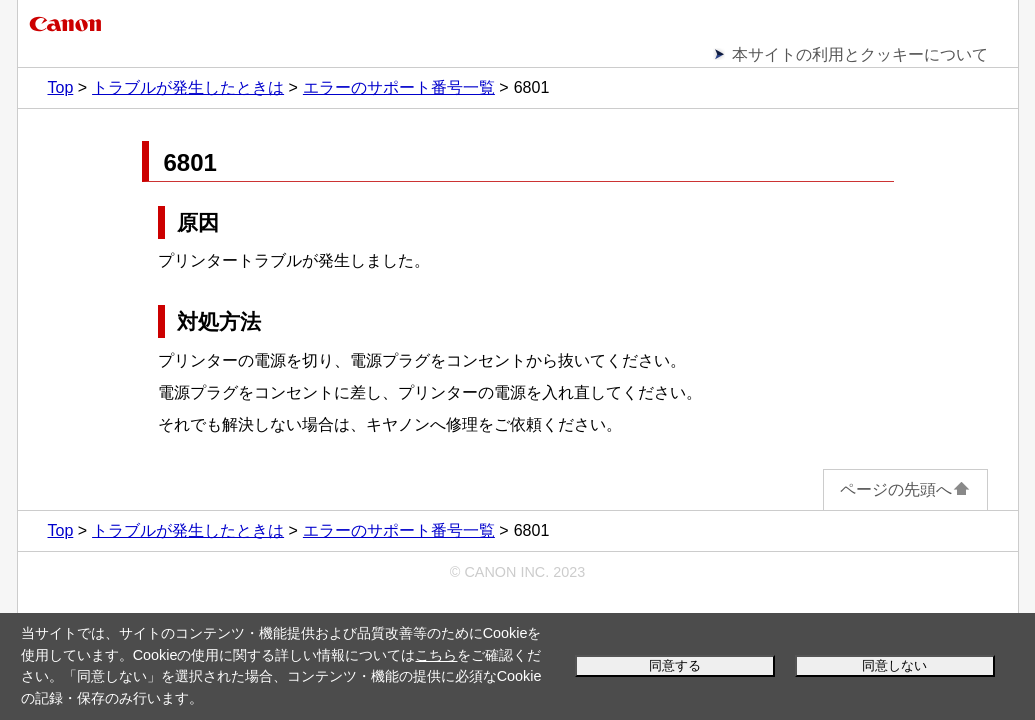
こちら (436, 655)
